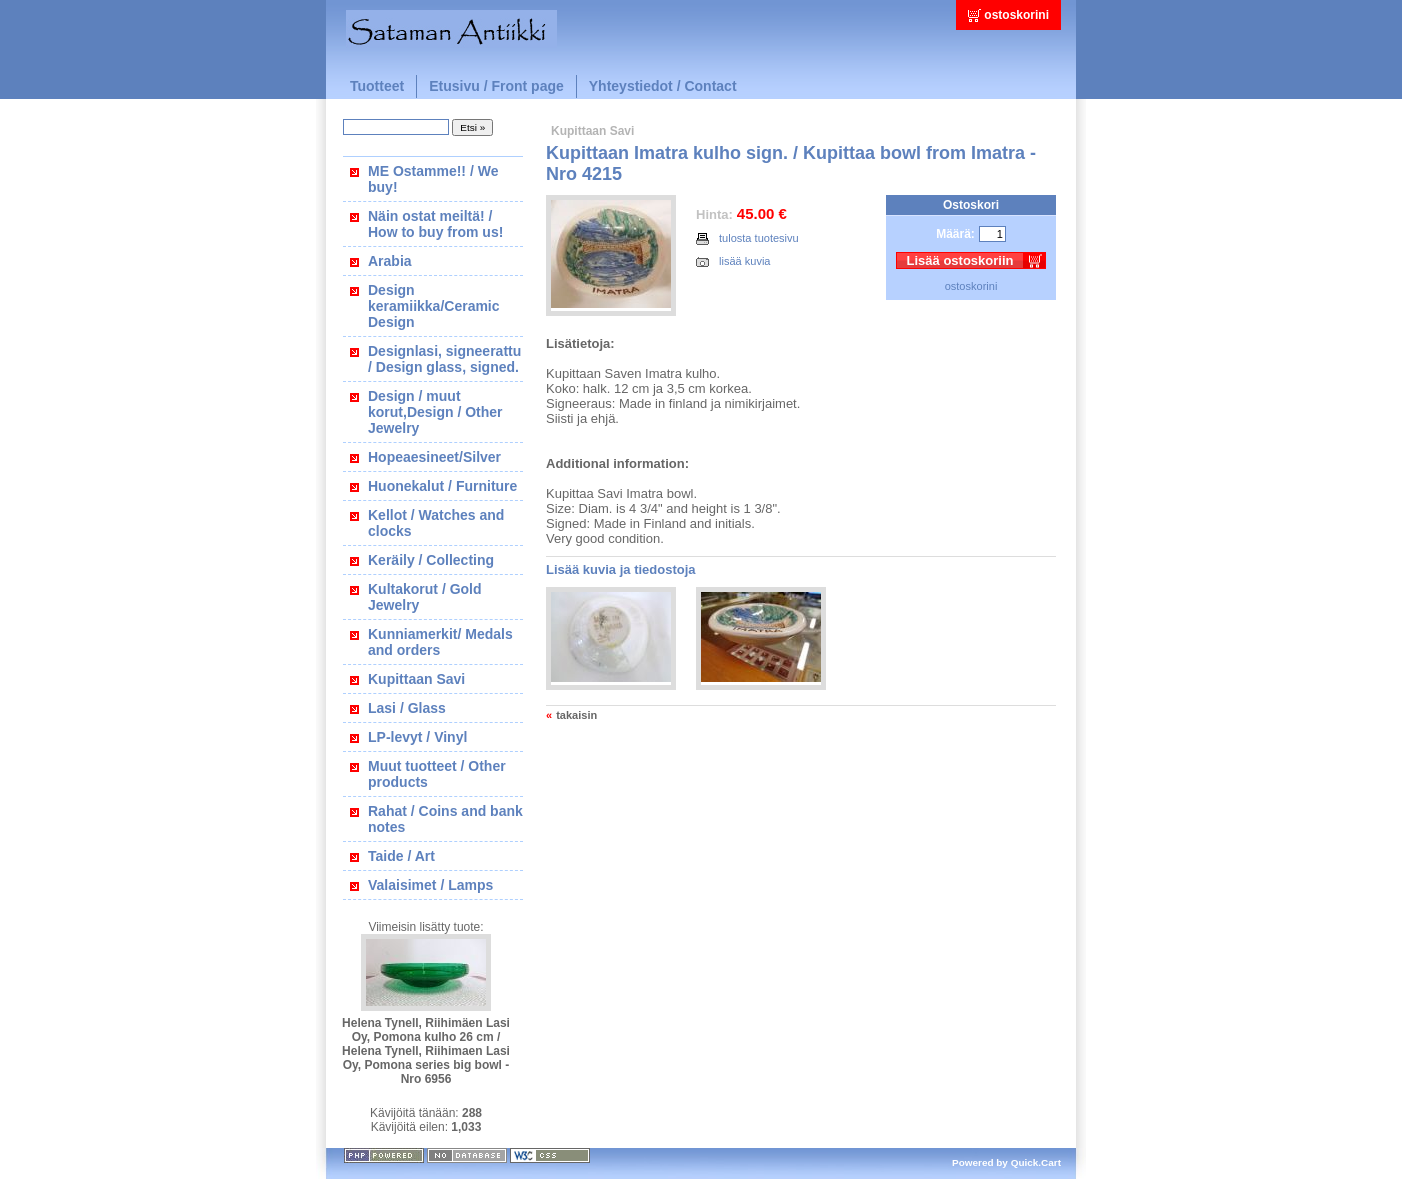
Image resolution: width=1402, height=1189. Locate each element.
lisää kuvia (733, 261)
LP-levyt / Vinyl (417, 737)
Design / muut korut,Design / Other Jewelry (435, 412)
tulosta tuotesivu (747, 238)
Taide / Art (401, 856)
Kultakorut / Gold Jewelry (425, 597)
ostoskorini (1016, 15)
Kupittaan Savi (416, 679)
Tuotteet (377, 86)
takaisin (576, 715)
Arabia (390, 261)
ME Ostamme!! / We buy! (433, 179)
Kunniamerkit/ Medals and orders (440, 642)
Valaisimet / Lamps (430, 885)
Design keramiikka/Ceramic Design (434, 306)
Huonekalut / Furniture (442, 486)
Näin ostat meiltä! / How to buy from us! (435, 224)
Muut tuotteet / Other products (437, 774)
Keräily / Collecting (431, 560)
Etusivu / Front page (496, 86)
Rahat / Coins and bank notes (445, 819)
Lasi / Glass (407, 708)
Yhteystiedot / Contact (663, 86)
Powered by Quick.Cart (1006, 1162)
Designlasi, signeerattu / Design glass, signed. (444, 359)
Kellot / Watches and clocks (436, 523)
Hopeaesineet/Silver (434, 457)
